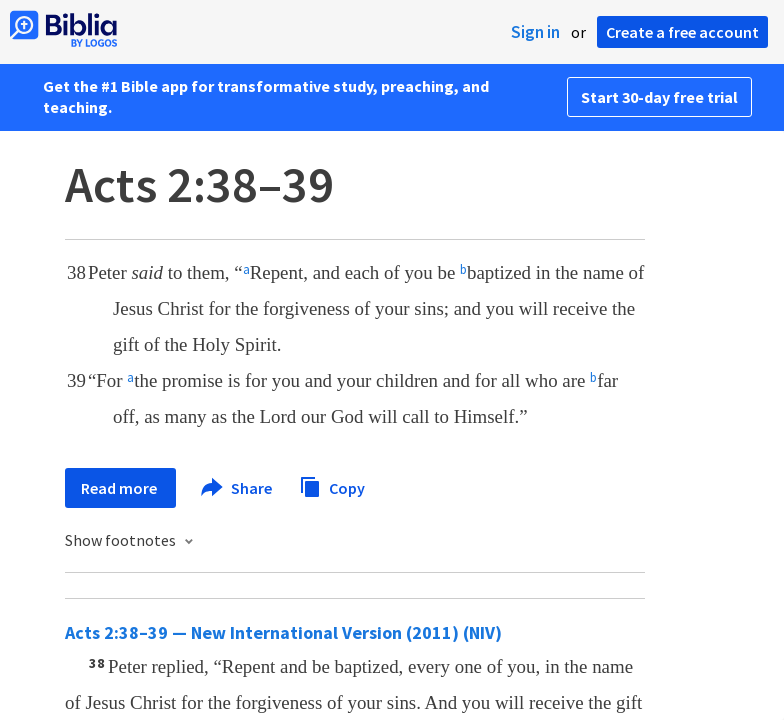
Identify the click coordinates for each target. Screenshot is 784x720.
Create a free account (682, 32)
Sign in (535, 32)
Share (237, 488)
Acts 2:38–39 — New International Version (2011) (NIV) (283, 632)
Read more (120, 488)
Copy (332, 485)
